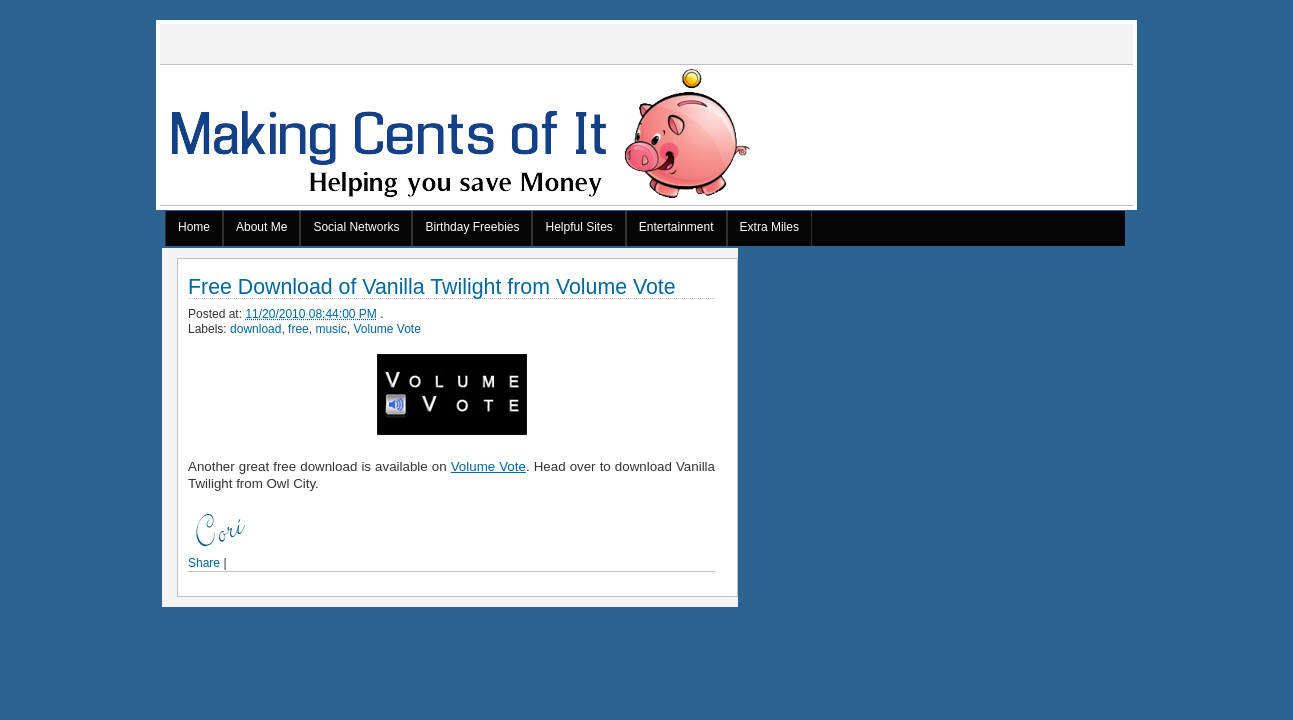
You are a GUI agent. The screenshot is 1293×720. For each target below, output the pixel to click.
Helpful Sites (578, 227)
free (298, 329)
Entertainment (676, 227)
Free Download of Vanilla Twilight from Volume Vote (432, 287)
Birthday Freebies (472, 227)
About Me (261, 227)
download (255, 329)
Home (194, 227)
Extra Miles (769, 227)
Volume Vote (386, 329)
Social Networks (356, 227)
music (330, 329)
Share (204, 563)
